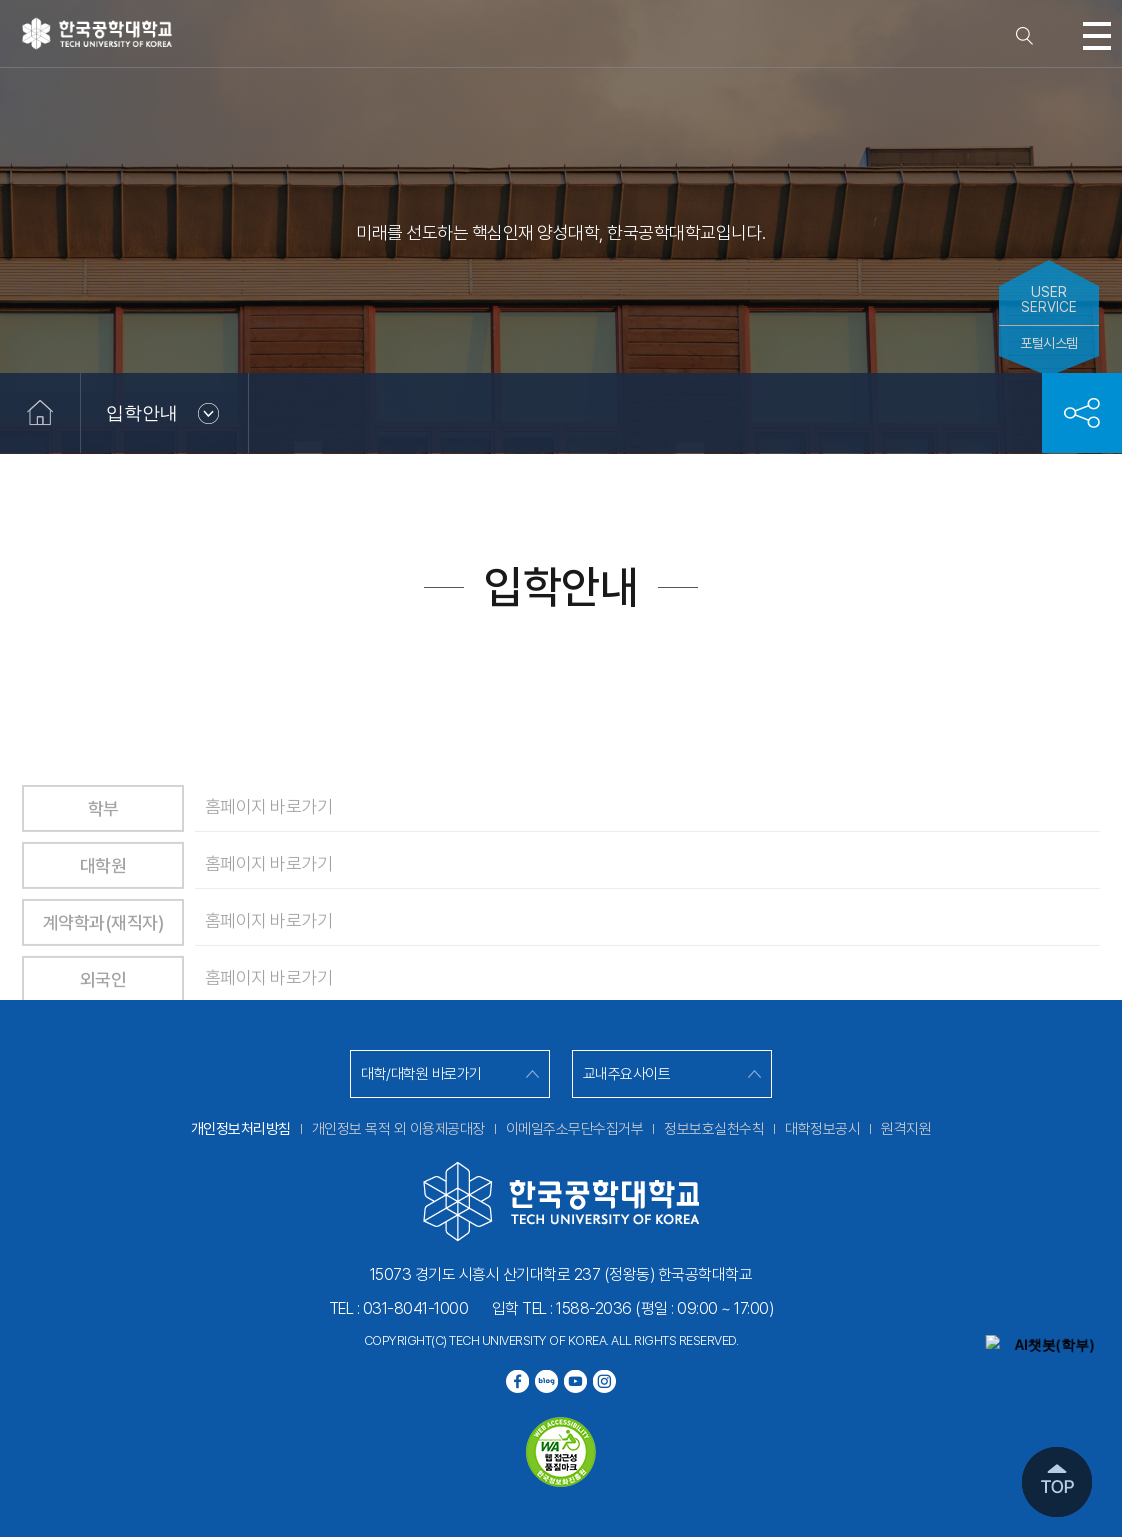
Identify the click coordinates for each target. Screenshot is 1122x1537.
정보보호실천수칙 (714, 1129)
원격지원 (906, 1129)
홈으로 (40, 413)
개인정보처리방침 (241, 1129)
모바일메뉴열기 (1097, 36)
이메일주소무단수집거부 (575, 1129)
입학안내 (142, 413)
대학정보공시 (822, 1129)
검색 (1025, 36)
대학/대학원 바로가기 (421, 1074)
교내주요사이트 (627, 1074)
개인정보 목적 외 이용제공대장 (398, 1129)
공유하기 (1082, 413)
